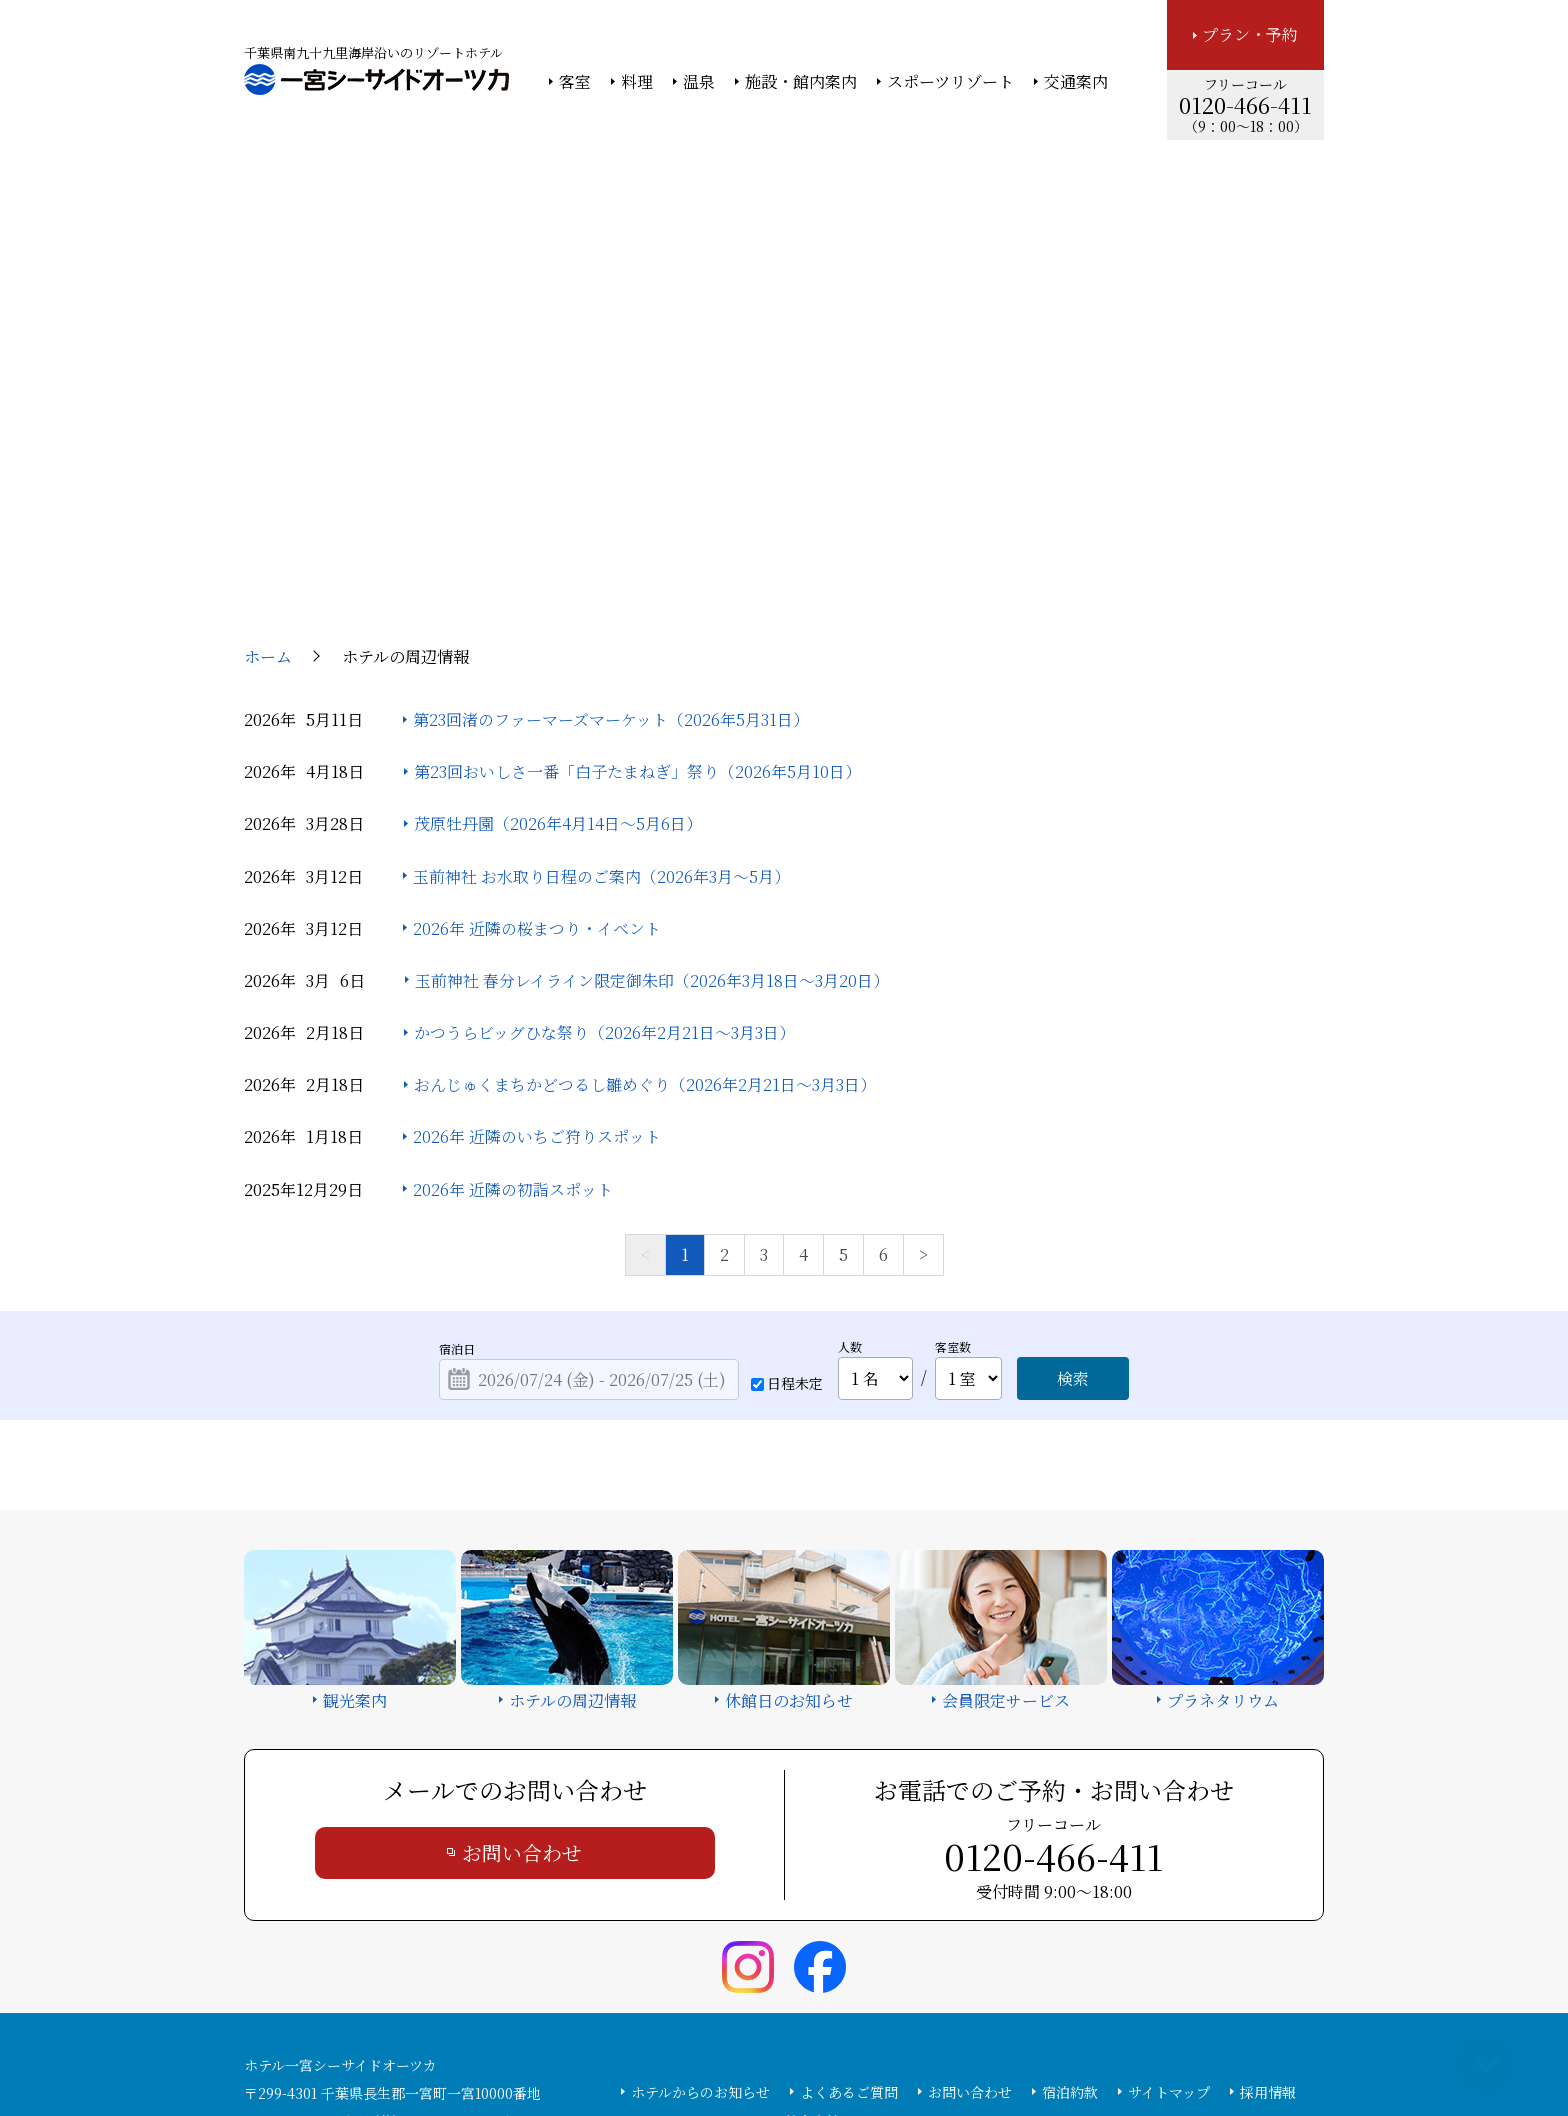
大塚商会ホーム (506, 2047)
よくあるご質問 (849, 1908)
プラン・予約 (1250, 34)
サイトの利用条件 (1068, 2047)
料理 (637, 82)
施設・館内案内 (801, 82)
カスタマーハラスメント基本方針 (735, 1937)
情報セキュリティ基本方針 (801, 2047)
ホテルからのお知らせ (700, 1908)
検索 (1073, 1194)
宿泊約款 (1070, 1908)
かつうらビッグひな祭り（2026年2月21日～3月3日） (604, 848)
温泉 (699, 82)
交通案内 (1076, 82)
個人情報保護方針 (947, 2047)
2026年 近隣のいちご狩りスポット (537, 953)
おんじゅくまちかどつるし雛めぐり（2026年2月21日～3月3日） (645, 901)
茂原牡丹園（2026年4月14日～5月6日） (558, 640)
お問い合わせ (522, 1668)
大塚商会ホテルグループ (639, 2047)
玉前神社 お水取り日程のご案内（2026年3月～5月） (601, 692)
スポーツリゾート (950, 82)
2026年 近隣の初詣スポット (513, 1005)
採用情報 (1268, 1908)
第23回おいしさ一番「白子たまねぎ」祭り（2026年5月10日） (637, 587)
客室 (575, 82)
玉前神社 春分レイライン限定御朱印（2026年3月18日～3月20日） (652, 796)
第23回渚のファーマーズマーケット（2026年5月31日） (611, 535)
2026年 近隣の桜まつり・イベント (537, 744)
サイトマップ (1169, 1908)
